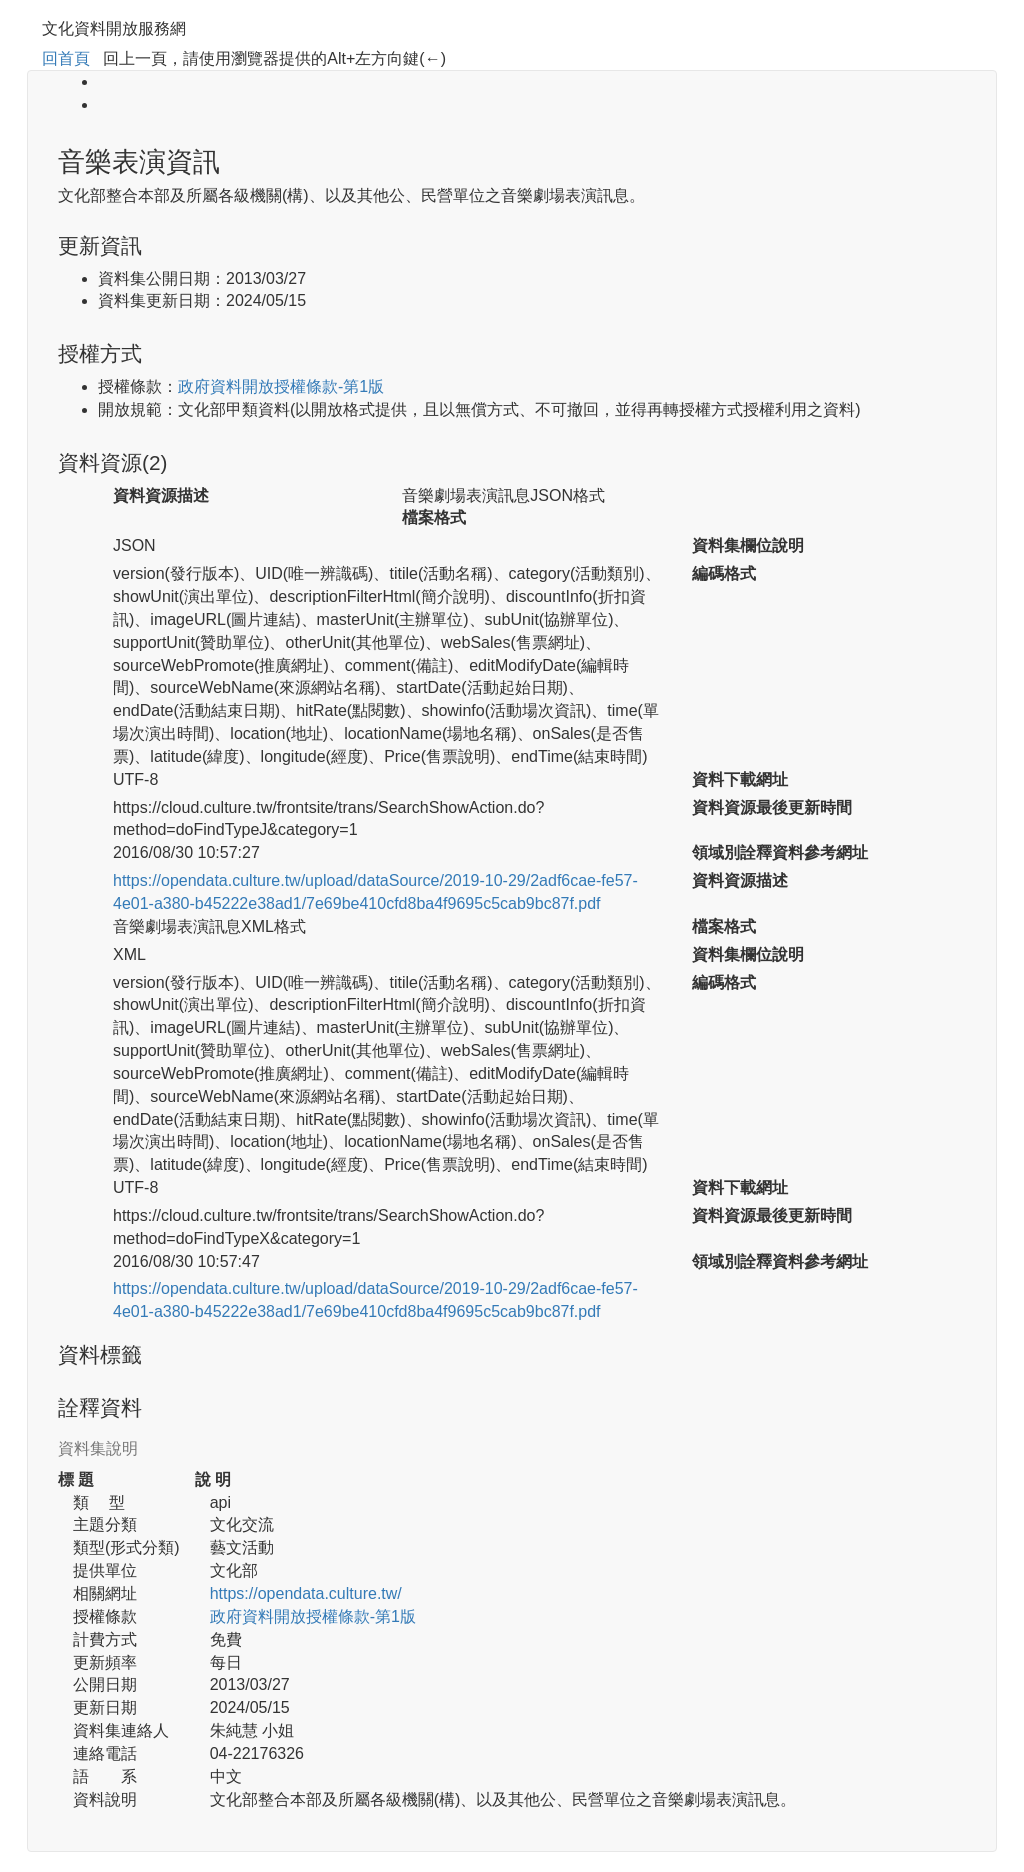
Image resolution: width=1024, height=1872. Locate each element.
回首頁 (66, 58)
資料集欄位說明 (748, 545)
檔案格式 (434, 517)
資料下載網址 (740, 779)
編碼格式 (724, 573)
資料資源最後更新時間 (772, 807)
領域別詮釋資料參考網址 (780, 852)
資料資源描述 (161, 495)
